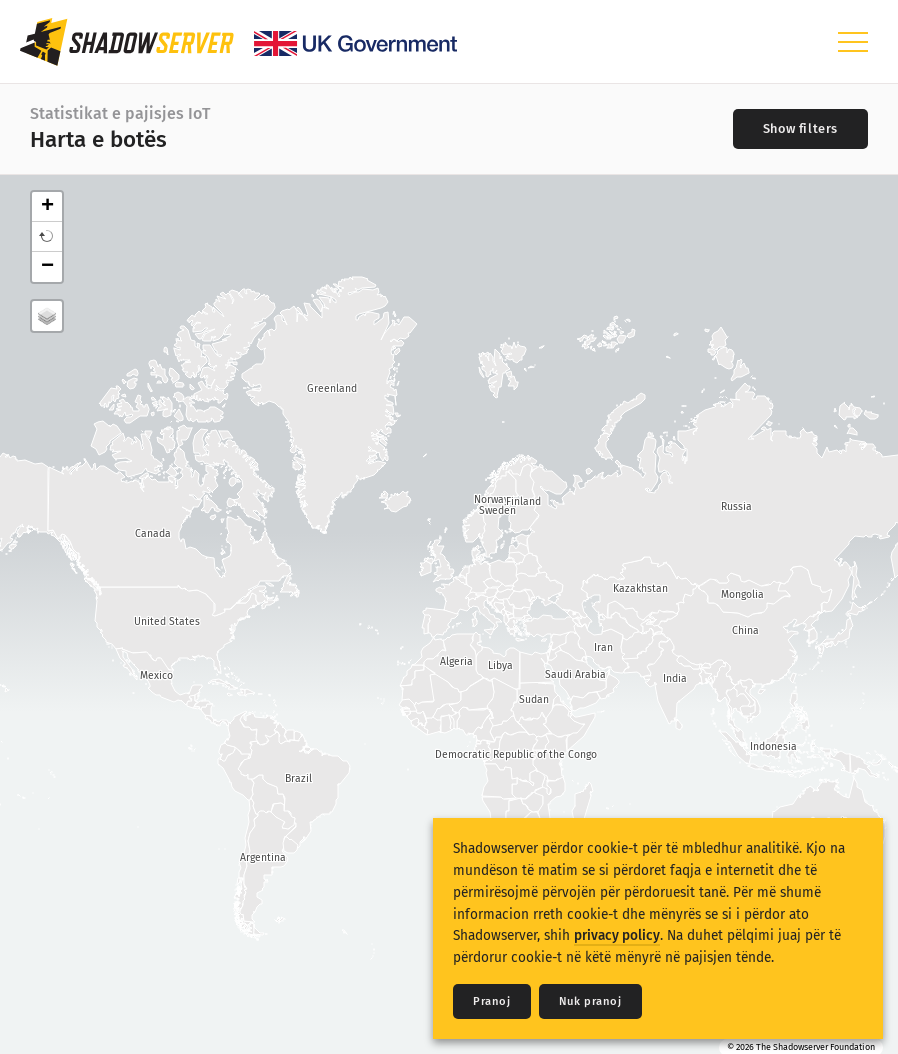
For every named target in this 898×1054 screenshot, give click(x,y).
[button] (47, 237)
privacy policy (617, 935)
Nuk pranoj (590, 1001)
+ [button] (47, 207)
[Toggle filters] (800, 129)
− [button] (47, 267)
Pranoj (492, 1001)
